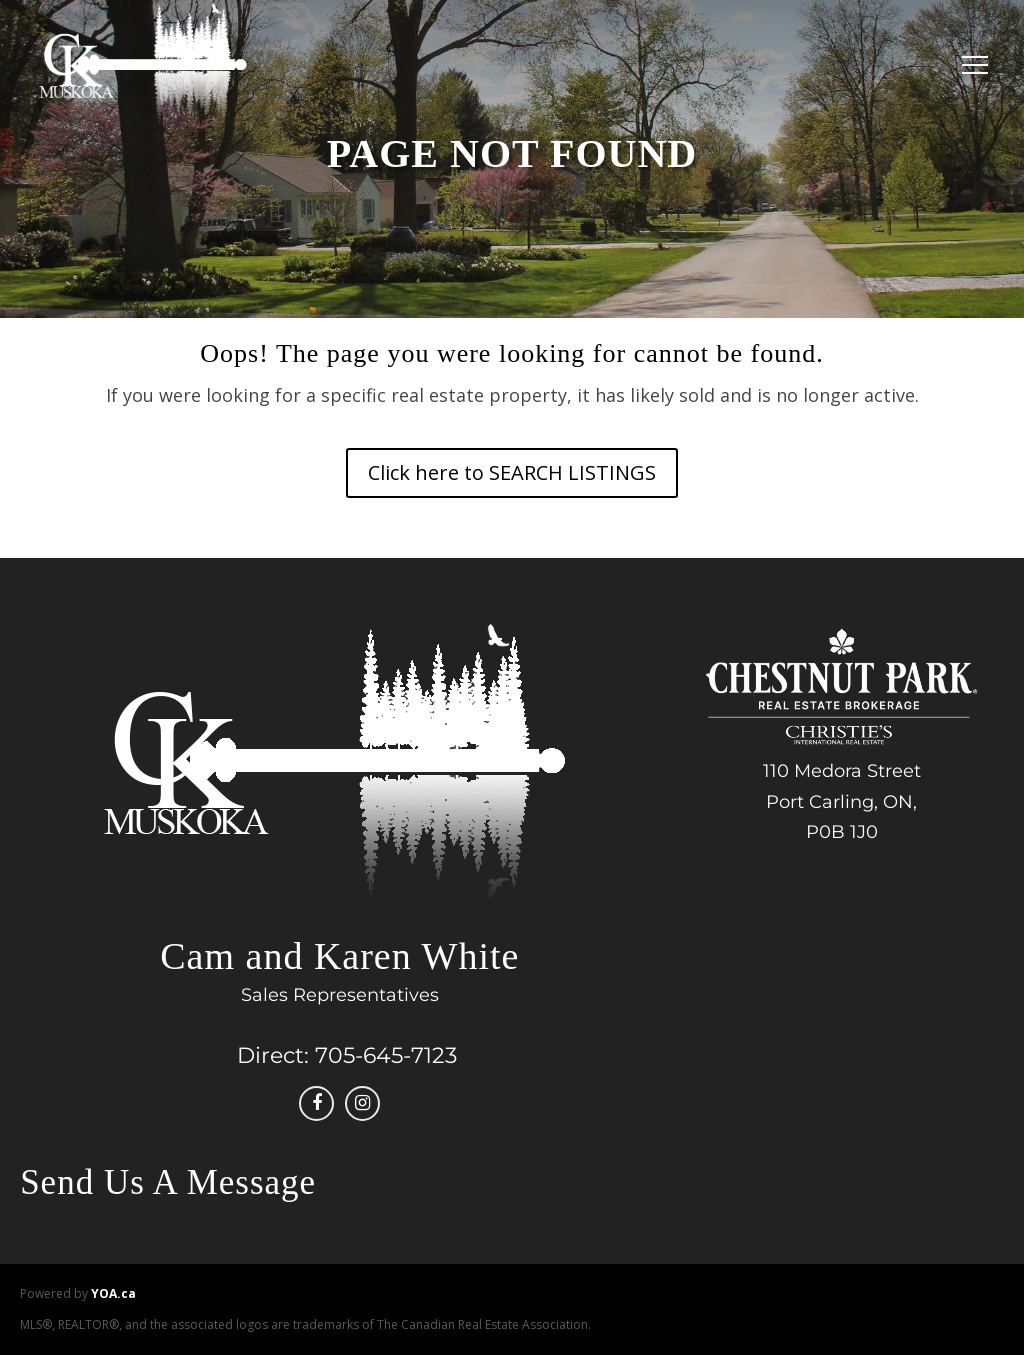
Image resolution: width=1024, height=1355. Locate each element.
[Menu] (970, 65)
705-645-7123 (386, 1055)
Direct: (273, 1055)
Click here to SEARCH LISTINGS (512, 472)
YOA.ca (113, 1293)
